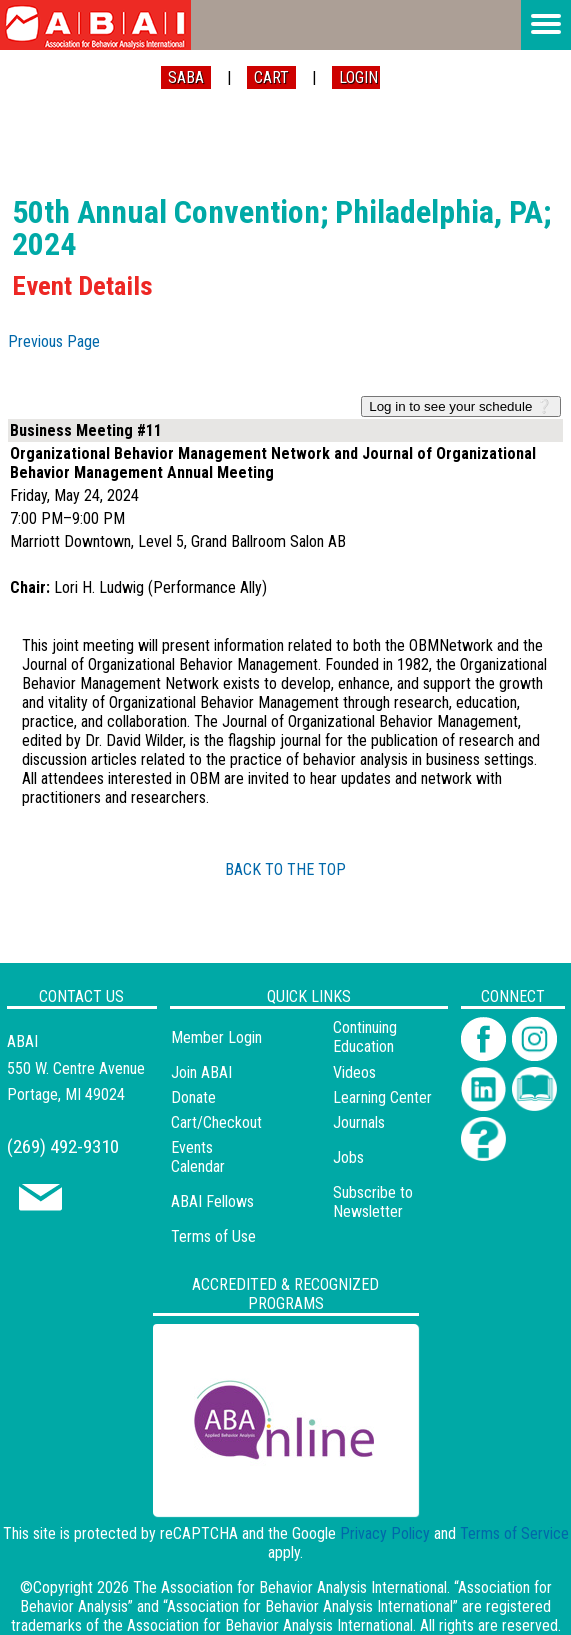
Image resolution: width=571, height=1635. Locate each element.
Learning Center (382, 1097)
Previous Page (54, 341)
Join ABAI (201, 1072)
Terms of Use (213, 1236)
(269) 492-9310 (63, 1146)
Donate (193, 1097)
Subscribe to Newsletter (373, 1202)
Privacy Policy (385, 1533)
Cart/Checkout (216, 1122)
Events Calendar (198, 1157)
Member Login (216, 1037)
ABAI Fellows (212, 1201)
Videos (354, 1072)
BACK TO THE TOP (285, 869)
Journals (359, 1122)
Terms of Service (514, 1533)
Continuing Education (365, 1037)
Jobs (348, 1157)
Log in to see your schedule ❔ (461, 406)
